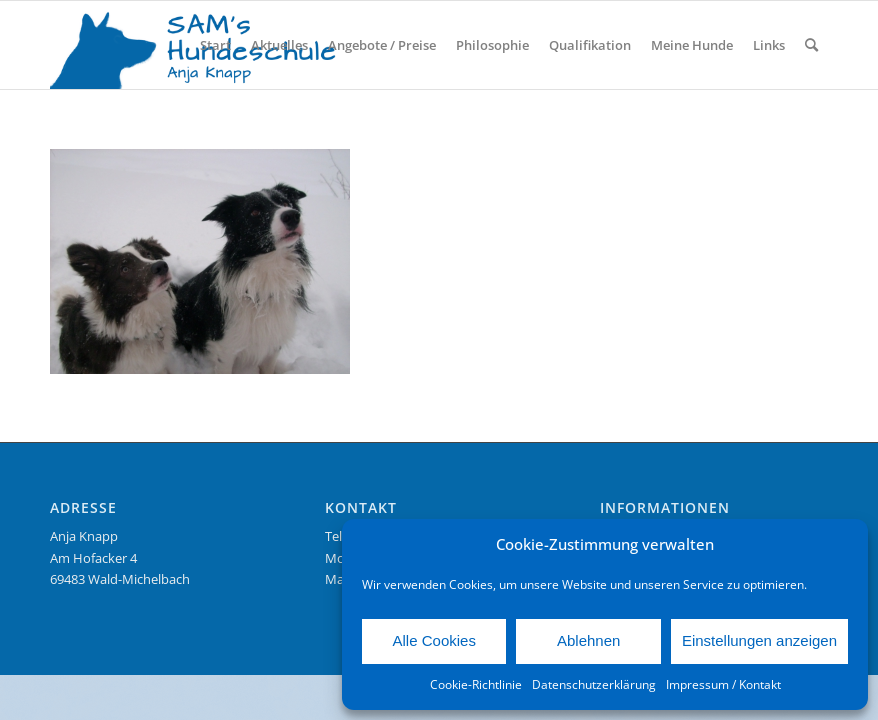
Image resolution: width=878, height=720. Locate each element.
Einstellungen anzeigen (759, 640)
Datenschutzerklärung (594, 684)
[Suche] (811, 45)
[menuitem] (215, 45)
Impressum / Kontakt (723, 684)
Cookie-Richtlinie (476, 684)
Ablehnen (588, 640)
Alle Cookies (434, 640)
